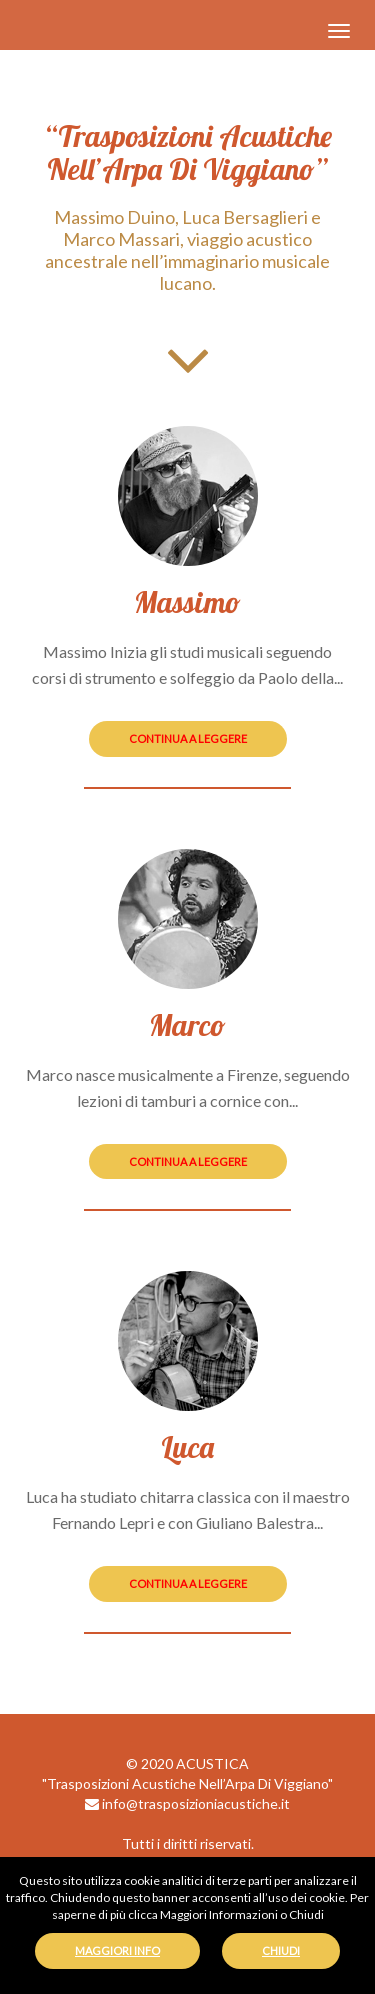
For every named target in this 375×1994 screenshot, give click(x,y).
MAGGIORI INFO (117, 1950)
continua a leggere (188, 738)
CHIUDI (281, 1950)
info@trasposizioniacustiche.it (187, 1803)
